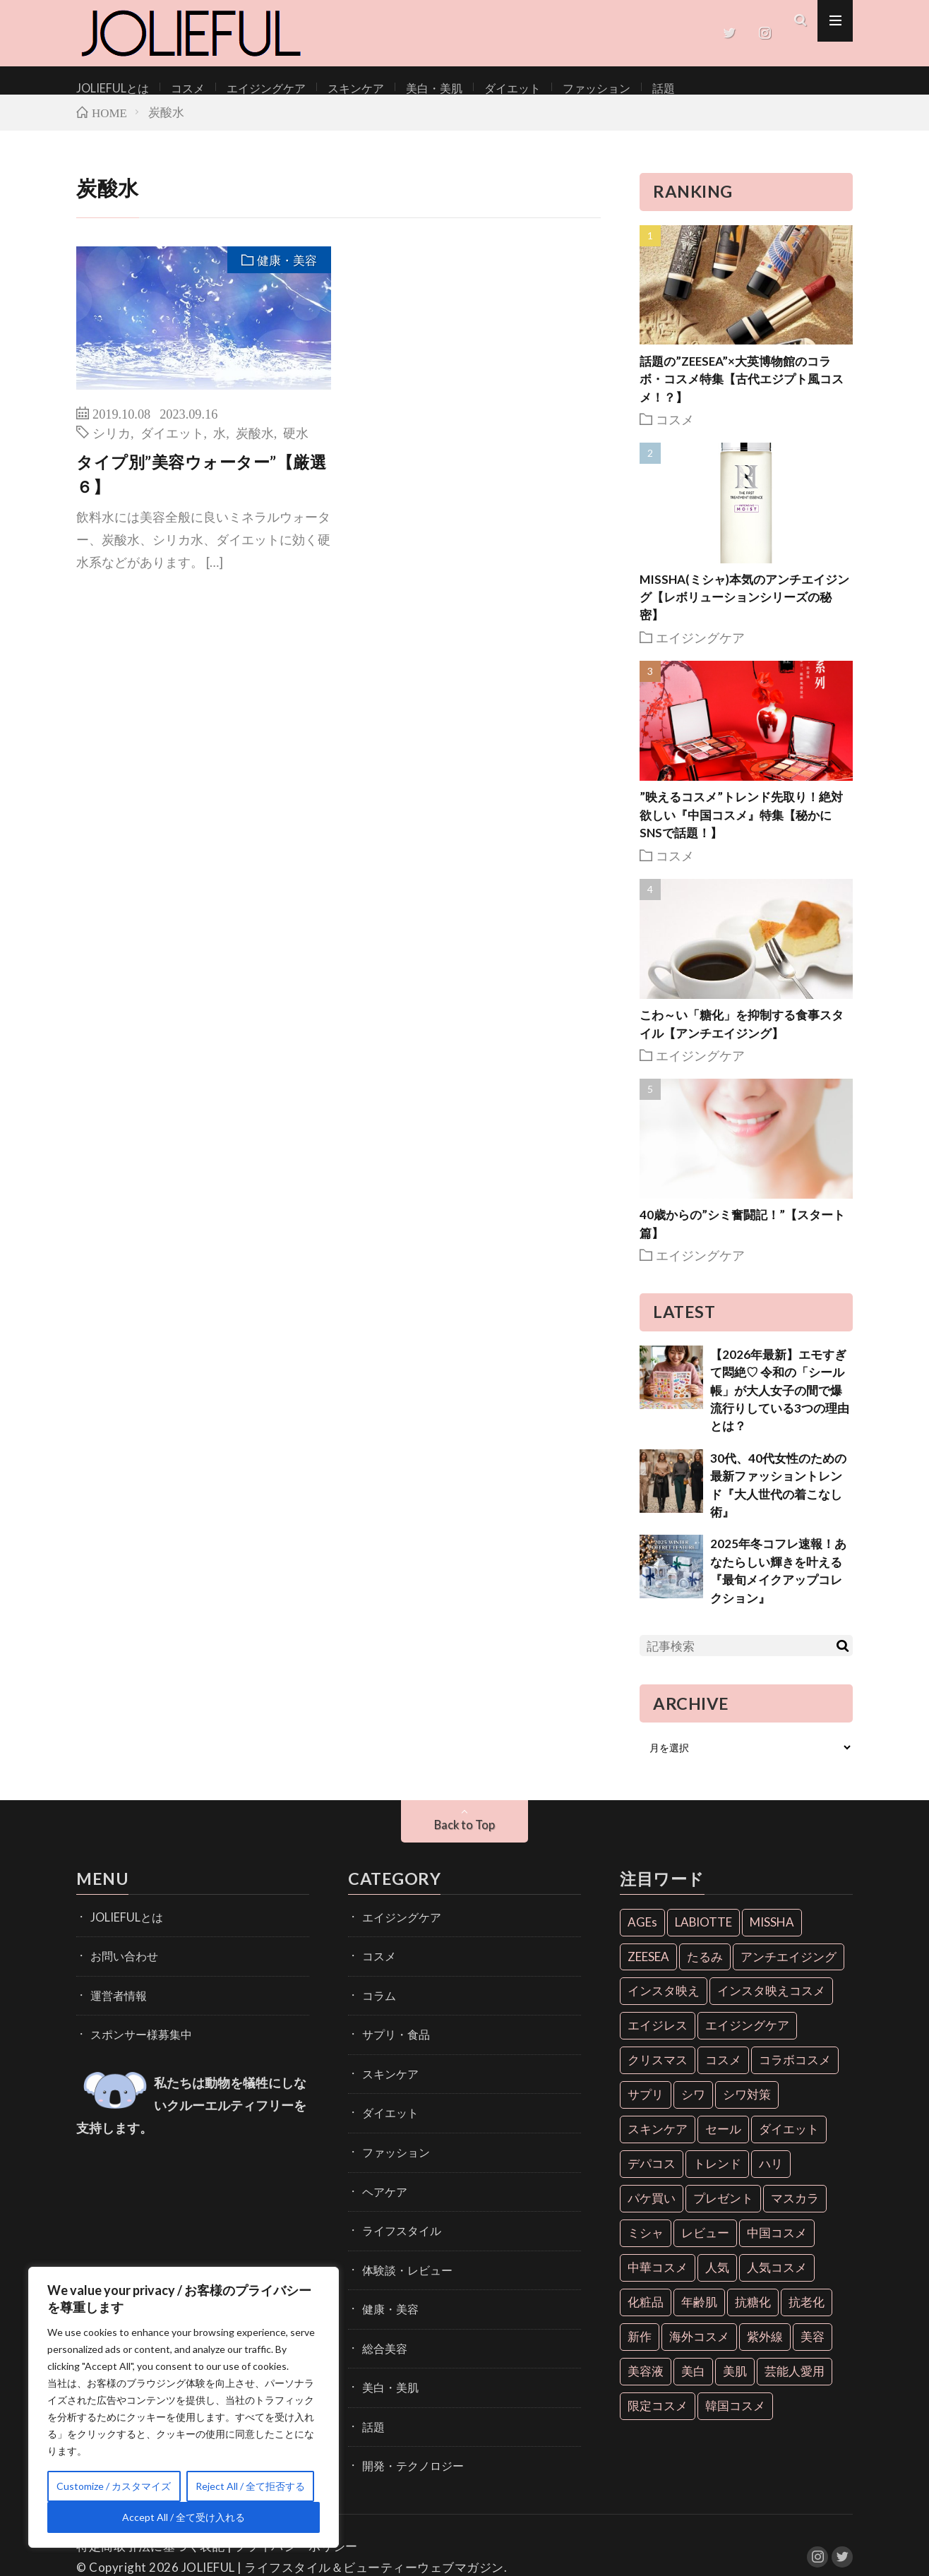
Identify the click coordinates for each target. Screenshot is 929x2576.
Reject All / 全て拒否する (250, 2486)
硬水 (295, 446)
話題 (609, 87)
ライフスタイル (396, 2224)
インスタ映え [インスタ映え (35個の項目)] (664, 2005)
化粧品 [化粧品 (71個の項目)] (646, 2315)
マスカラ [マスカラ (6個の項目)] (795, 2212)
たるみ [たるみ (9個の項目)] (705, 1970)
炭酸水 (255, 446)
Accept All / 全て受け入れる (183, 2517)
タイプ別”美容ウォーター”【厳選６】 (201, 488)
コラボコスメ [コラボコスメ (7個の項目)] (795, 2073)
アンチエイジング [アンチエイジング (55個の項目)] (789, 1970)
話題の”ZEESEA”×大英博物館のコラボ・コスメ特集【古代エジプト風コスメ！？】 (742, 393)
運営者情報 (115, 2004)
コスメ (176, 87)
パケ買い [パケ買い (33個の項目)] (652, 2212)
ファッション (547, 87)
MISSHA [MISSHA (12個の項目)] (772, 1936)
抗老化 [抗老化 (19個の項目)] (807, 2315)
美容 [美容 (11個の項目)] (813, 2350)
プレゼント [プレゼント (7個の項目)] (723, 2212)
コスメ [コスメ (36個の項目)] (723, 2073)
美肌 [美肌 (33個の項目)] (735, 2385)
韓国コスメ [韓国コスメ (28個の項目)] (735, 2419)
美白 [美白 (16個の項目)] (693, 2385)
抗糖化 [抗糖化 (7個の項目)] (753, 2315)
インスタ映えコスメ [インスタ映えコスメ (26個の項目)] (771, 2005)
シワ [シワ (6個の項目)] (693, 2108)
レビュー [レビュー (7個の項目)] (705, 2246)
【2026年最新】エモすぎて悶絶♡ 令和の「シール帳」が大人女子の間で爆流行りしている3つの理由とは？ (779, 1404)
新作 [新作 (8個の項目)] (640, 2350)
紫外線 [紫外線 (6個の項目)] (765, 2350)
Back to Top (464, 1839)
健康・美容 (285, 274)
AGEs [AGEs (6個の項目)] (642, 1936)
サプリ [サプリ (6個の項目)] (646, 2108)
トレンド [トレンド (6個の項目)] (717, 2177)
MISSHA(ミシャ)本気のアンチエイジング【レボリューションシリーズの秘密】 (744, 611)
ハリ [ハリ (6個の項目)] (771, 2177)
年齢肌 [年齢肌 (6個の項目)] (699, 2315)
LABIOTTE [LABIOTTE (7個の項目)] (703, 1936)
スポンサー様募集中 (134, 2041)
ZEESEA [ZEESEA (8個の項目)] (648, 1970)
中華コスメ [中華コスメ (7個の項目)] (658, 2281)
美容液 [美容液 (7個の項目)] (646, 2385)
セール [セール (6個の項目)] (723, 2142)
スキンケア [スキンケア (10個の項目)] (658, 2142)
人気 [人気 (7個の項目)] (717, 2281)
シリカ (111, 446)
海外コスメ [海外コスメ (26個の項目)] (699, 2350)
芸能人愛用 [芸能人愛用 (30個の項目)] (795, 2385)
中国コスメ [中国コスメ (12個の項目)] (777, 2246)
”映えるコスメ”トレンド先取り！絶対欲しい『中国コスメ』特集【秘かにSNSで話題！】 (741, 828)
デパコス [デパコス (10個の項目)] (652, 2177)
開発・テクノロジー (406, 2444)
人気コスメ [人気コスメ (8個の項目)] (777, 2281)
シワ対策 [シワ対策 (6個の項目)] (747, 2108)
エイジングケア (247, 87)
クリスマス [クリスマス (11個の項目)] (658, 2073)
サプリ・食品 (391, 2041)
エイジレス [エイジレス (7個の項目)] (658, 2039)
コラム (377, 2004)
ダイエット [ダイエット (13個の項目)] (789, 2142)
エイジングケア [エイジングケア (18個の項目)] (747, 2039)
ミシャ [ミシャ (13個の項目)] (646, 2246)
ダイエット (471, 87)
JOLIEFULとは (108, 87)
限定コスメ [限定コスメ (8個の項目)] (658, 2419)
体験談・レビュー (401, 2261)
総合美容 (382, 2334)
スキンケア (329, 87)
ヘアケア (382, 2187)
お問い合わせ (120, 1967)
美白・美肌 (400, 87)
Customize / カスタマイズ (113, 2486)
